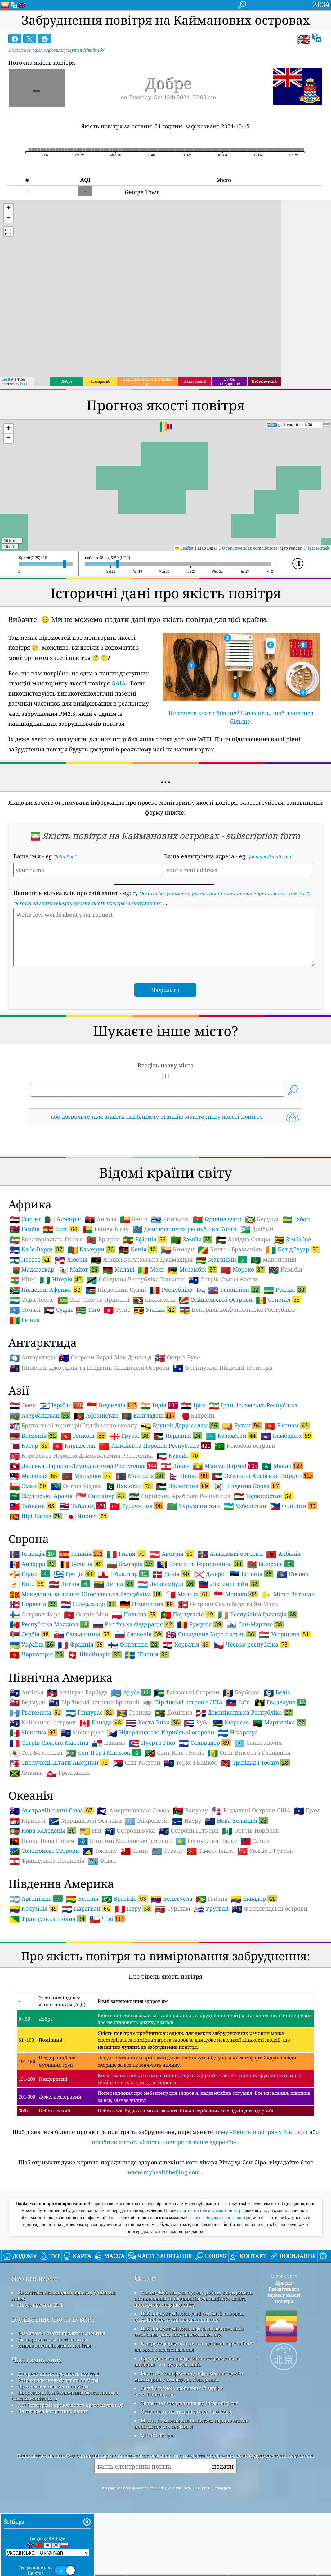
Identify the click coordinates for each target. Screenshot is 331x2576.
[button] (8, 208)
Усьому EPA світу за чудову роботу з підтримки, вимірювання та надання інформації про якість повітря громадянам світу (193, 2298)
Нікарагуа (238, 1733)
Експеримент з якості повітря (52, 2339)
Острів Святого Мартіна (48, 1743)
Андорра (32, 1564)
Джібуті (257, 1229)
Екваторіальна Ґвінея (46, 1239)
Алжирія (62, 1219)
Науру (186, 1821)
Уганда (155, 1309)
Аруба (131, 1692)
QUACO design (157, 2435)
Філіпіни (293, 1505)
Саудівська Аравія (41, 1496)
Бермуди (27, 1702)
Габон (296, 1219)
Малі (151, 1270)
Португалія (188, 1614)
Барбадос (241, 1692)
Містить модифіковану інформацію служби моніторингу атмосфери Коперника (188, 2376)
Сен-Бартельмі (36, 1753)
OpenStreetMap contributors (249, 548)
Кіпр (27, 1583)
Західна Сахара (243, 1239)
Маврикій (221, 1259)
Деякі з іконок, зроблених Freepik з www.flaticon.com (178, 2391)
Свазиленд (154, 1300)
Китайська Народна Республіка (155, 1445)
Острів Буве (177, 1358)
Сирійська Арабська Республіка (179, 1496)
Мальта (187, 1594)
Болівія (82, 1899)
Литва (114, 1583)
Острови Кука (130, 1831)
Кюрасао (230, 1723)
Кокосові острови (244, 1446)
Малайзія (34, 1475)
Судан (58, 1310)
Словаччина (82, 1634)
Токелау (100, 1851)
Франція (81, 1644)
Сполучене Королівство (211, 1634)
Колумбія (33, 1908)
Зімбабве (292, 1239)
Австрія (172, 1553)
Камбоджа (286, 1435)
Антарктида (32, 1358)
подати (223, 2466)
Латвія (69, 1583)
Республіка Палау (206, 1841)
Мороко (243, 1269)
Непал (188, 1475)
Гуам (307, 1810)
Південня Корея (246, 1486)
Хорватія (186, 1644)
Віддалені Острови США (250, 1810)
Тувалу (167, 1851)
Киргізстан (74, 1446)
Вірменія (33, 1435)
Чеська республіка (251, 1644)
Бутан (242, 1425)
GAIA (118, 683)
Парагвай (86, 1908)
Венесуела (171, 1899)
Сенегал (278, 1299)
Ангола (100, 1219)
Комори (178, 1249)
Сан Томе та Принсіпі (93, 1300)
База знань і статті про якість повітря (61, 2333)
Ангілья (26, 1692)
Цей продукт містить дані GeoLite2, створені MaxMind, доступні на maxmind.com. (189, 2316)
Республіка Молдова (49, 1624)
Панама (109, 1743)
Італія (126, 1553)
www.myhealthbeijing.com (163, 2172)
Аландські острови (230, 1554)
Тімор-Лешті (210, 1851)
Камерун (91, 1249)
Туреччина (136, 1505)
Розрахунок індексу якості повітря (58, 2380)
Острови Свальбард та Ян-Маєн (228, 1604)
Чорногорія (36, 1654)
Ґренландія (68, 1773)
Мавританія (273, 1260)
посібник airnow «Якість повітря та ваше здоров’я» (164, 2142)
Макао (282, 1465)
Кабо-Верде (36, 1249)
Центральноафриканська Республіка (237, 1310)
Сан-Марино (255, 1624)
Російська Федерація (133, 1624)
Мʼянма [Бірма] (225, 1465)
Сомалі (25, 1310)
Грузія (130, 1435)
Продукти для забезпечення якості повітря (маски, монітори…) (64, 2395)
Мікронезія (147, 1821)
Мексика (33, 1732)
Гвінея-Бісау (105, 1229)
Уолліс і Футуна (265, 1851)
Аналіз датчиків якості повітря (54, 2345)
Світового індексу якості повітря (211, 2210)
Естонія (251, 1573)
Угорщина (285, 1634)
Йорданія (177, 1435)
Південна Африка (45, 1289)
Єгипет (25, 1219)
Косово (292, 1574)
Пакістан (128, 1486)
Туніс (116, 1310)
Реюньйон (234, 1289)
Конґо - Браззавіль (230, 1249)
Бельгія (81, 1564)
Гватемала (35, 1712)
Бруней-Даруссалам (180, 1425)
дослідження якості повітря (52, 2319)
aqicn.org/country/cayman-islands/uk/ (68, 50)
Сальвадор (204, 1742)
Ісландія (32, 1553)
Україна (32, 1644)
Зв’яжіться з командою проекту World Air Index (63, 2295)
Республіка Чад (177, 1290)
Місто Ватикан (288, 1594)
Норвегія (33, 1604)
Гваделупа (280, 1702)
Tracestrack (318, 548)
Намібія (285, 1270)
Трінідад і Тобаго (255, 1762)
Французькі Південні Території (223, 1368)
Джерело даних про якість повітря (58, 2374)
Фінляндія (133, 1644)
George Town (142, 192)
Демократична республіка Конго (184, 1229)
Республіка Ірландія (257, 1614)
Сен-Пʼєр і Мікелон (103, 1752)
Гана (61, 1229)
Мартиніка (279, 1722)
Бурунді (262, 1219)
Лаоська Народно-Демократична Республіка (83, 1465)
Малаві (118, 1270)
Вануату (190, 1810)
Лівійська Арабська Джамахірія (142, 1260)
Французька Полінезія (46, 1861)
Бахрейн (196, 1416)
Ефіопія (145, 1239)
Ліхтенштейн (228, 1583)
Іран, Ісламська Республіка (253, 1405)
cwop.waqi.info (184, 2364)
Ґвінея (24, 1320)
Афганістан (96, 1416)
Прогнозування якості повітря (53, 2386)
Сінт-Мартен (136, 1763)
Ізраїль (61, 1405)
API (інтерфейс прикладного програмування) (70, 2405)
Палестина (182, 1486)
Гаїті (238, 1702)
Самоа (255, 1841)
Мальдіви (87, 1475)
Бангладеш (148, 1415)
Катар (29, 1445)
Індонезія (112, 1405)
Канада (101, 1722)
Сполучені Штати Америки (59, 1762)
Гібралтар (123, 1573)
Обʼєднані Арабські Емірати (262, 1475)
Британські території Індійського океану (73, 1426)
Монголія (140, 1475)
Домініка (173, 1713)
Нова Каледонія (42, 1830)
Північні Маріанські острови (125, 1841)
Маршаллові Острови (85, 1821)
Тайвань (32, 1505)
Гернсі (29, 1573)
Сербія (29, 1634)
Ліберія (71, 1260)
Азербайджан (39, 1415)
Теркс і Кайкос (190, 1763)
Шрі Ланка (35, 1516)
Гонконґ (83, 1435)
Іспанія (81, 1553)
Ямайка (26, 1773)
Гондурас (89, 1712)
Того (88, 1310)
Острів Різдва (76, 1486)
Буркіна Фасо (216, 1219)
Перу (133, 1908)
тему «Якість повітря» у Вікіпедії (261, 2131)
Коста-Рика (153, 1722)
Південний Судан (115, 1290)
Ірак (193, 1405)
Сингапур (101, 1495)
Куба (196, 1723)
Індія (159, 1405)
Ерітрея (103, 1239)
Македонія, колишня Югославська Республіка (85, 1594)
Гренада (134, 1713)
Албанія (283, 1554)
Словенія (138, 1634)
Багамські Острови (186, 1692)
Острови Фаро (34, 1614)
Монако (235, 1594)
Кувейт (177, 1455)
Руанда (284, 1289)
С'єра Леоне (31, 1300)
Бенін (134, 1219)
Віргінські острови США (183, 1702)
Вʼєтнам (287, 1425)
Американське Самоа (133, 1810)
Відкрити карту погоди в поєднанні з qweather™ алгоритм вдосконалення (193, 2346)
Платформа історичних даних (53, 2411)
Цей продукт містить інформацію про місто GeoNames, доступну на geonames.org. (189, 2331)
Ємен (22, 1405)
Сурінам (172, 1909)
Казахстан (231, 1435)
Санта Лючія (258, 1743)
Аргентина (36, 1898)
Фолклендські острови (269, 1909)
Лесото (30, 1259)
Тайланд (82, 1505)
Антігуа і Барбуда (77, 1692)
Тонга (134, 1851)
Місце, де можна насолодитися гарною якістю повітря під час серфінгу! (191, 2423)
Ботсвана (170, 1219)
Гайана (211, 1899)
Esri (23, 383)
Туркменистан (193, 1506)
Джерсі (210, 1574)
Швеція (147, 1654)
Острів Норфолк (250, 1831)
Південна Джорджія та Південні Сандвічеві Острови (89, 1368)
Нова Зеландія (236, 1820)
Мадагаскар (31, 1270)
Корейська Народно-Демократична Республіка (81, 1456)
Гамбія (24, 1229)
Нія (90, 1831)
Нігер (23, 1280)
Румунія (200, 1624)
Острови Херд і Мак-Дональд (105, 1358)
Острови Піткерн (189, 1831)
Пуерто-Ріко (152, 1743)
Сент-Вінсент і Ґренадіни (249, 1753)
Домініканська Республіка (244, 1712)
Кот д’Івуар (293, 1249)
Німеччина (147, 1604)
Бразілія (125, 1898)
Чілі (107, 1918)
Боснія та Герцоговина (200, 1564)
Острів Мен (86, 1614)
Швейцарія (94, 1654)
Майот (78, 1269)
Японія (87, 1516)
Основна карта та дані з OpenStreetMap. (186, 2412)
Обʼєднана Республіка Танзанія (136, 1280)
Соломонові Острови (44, 1851)
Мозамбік (192, 1269)
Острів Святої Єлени (222, 1280)
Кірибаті (27, 1821)
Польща (134, 1614)
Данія (171, 1573)
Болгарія (130, 1564)
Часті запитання (36, 2359)
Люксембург (166, 1583)
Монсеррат (82, 1733)
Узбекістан (244, 1506)
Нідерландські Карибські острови (160, 1733)
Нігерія (61, 1279)
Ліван (175, 1466)
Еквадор (254, 1898)
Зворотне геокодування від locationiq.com (190, 2403)
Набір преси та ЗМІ (40, 2305)
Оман (28, 1486)
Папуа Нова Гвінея (41, 1841)
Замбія (191, 1239)
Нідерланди (88, 1604)
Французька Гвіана (47, 1918)
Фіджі (102, 1861)
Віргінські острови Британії (94, 1702)
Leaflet (7, 379)
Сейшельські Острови (215, 1300)
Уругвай (211, 1909)
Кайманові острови (42, 1723)
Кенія (138, 1249)
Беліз (276, 1692)
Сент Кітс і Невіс (174, 1753)
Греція (74, 1573)
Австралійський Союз (51, 1810)
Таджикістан (263, 1495)
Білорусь (270, 1564)
